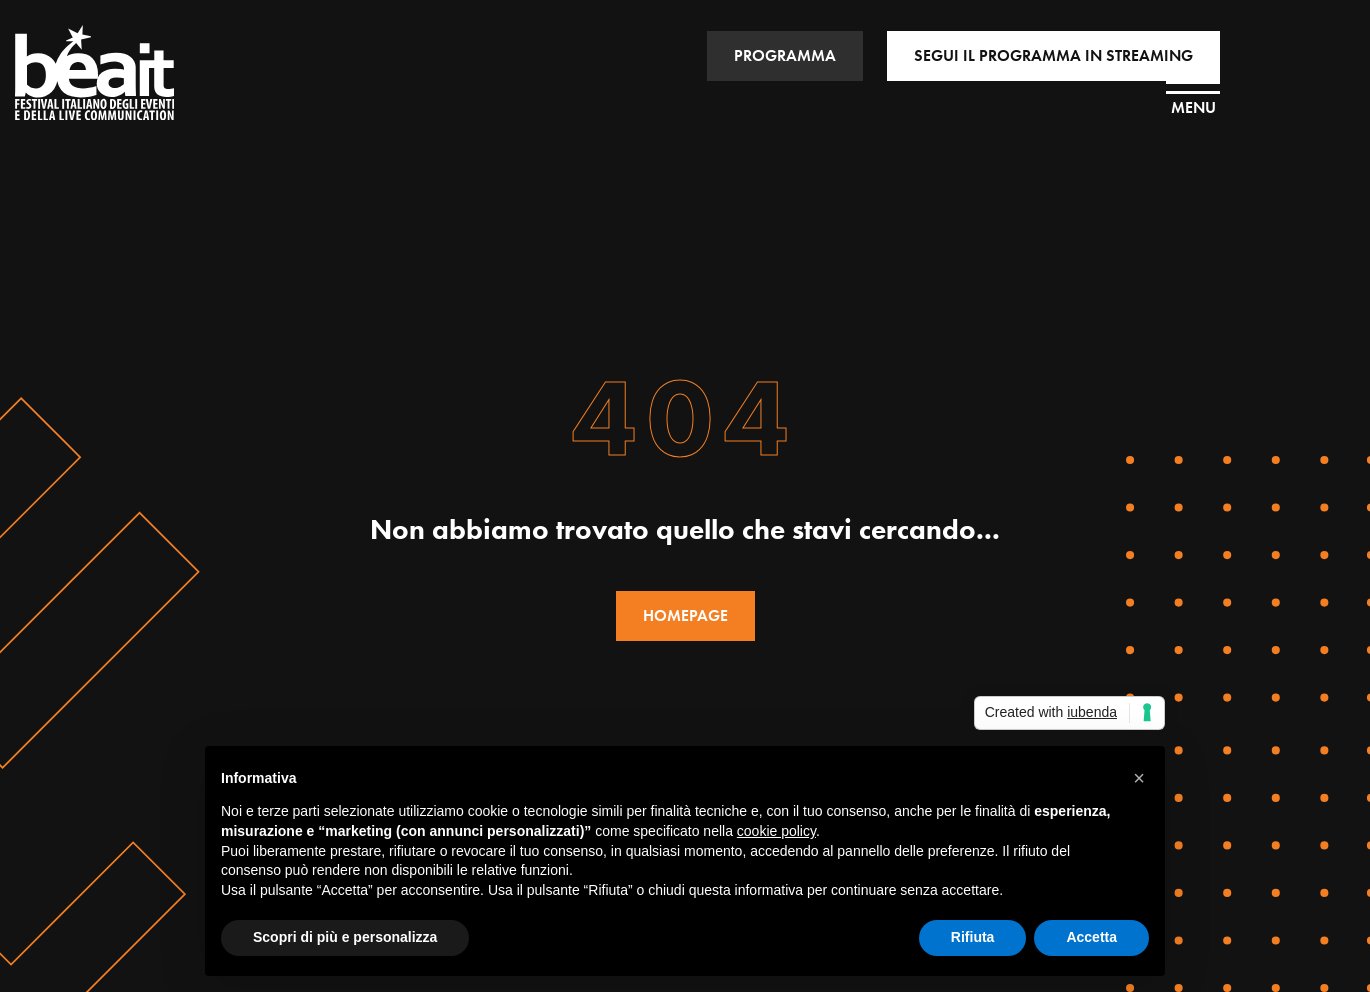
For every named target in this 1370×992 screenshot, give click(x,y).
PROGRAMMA (785, 55)
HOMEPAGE (685, 615)
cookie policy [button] (776, 831)
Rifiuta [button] (973, 937)
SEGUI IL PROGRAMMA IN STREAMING (1053, 55)
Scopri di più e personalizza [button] (345, 937)
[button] (1139, 778)
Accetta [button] (1091, 937)
